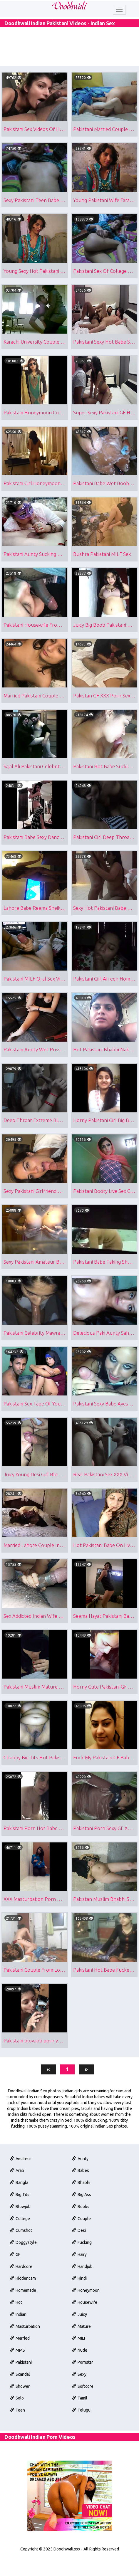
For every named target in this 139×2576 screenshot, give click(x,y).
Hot (16, 2357)
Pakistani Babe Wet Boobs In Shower (105, 491)
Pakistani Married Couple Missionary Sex (105, 128)
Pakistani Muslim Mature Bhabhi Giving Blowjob (36, 1724)
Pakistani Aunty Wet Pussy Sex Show (36, 1071)
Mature (82, 2382)
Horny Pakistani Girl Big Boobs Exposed (105, 1143)
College (20, 2269)
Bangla (19, 2231)
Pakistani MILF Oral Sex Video (36, 998)
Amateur (20, 2206)
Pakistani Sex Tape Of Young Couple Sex (36, 1434)
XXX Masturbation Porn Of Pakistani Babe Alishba (36, 1942)
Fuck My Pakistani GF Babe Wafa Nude (105, 1797)
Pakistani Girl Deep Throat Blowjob (105, 853)
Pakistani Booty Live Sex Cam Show (105, 1216)
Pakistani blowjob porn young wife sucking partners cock (36, 2087)
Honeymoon (86, 2345)
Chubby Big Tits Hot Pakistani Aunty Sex (36, 1797)
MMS (17, 2408)
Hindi (80, 2332)
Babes (81, 2218)
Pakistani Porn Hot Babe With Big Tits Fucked (36, 1869)
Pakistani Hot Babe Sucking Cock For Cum (105, 781)
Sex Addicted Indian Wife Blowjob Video (36, 1651)
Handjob (83, 2319)
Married (20, 2395)
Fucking (82, 2294)
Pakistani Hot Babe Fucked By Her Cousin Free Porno (105, 2014)
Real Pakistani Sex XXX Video (105, 1506)
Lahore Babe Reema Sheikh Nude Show (36, 926)
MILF (80, 2395)
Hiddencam (23, 2332)
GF (15, 2307)
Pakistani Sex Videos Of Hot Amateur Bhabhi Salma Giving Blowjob (36, 128)
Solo (17, 2458)
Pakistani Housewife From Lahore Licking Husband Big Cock (36, 636)
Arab (17, 2218)
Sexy (80, 2433)
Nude (80, 2408)
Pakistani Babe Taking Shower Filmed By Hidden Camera (105, 1289)
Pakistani (21, 2420)
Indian (18, 2370)
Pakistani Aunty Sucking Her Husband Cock (36, 563)
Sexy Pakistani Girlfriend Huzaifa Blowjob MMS (36, 1216)
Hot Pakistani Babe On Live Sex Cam (105, 1579)
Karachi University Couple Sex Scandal (36, 345)
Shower (20, 2446)
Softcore (83, 2446)
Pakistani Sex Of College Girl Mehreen (105, 273)
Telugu (82, 2471)
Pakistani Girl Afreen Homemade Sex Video (105, 998)
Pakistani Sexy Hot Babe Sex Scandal (105, 345)
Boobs (81, 2256)
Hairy (80, 2307)
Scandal (20, 2433)
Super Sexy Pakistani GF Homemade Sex (105, 418)
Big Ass (82, 2244)
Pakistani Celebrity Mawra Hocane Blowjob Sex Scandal (36, 1361)
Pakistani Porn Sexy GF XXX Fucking (105, 1869)
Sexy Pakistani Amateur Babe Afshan (36, 1289)
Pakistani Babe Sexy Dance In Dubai (36, 853)
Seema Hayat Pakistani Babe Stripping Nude (105, 1651)
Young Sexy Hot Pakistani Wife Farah (36, 273)
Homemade (23, 2345)
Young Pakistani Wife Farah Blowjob (105, 200)
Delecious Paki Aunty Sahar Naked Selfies (105, 1361)
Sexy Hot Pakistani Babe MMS (105, 926)
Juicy (80, 2370)
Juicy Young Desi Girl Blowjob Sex (36, 1506)
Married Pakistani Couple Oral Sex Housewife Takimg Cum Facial (36, 708)
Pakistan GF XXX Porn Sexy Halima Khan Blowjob (105, 708)
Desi (79, 2281)
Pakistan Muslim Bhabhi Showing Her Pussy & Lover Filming (105, 1942)
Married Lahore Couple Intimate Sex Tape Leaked (36, 1579)
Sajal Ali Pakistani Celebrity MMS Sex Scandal (36, 781)
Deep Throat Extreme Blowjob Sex (36, 1143)
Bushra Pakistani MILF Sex (103, 563)
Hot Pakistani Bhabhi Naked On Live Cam (105, 1071)
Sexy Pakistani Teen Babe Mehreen (36, 200)
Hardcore (21, 2319)
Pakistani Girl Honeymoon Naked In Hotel (36, 491)
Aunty (81, 2206)
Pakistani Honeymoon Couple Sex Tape (36, 418)
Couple (82, 2269)
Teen (17, 2471)
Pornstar (83, 2420)
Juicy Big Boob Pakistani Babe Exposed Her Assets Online (105, 636)
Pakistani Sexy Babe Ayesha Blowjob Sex (105, 1434)
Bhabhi (82, 2231)
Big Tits (20, 2244)
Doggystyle (23, 2294)
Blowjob (20, 2256)
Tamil (80, 2458)
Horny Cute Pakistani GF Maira (105, 1724)
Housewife (85, 2357)
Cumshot (21, 2281)
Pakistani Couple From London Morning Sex (36, 2014)
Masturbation (25, 2382)
